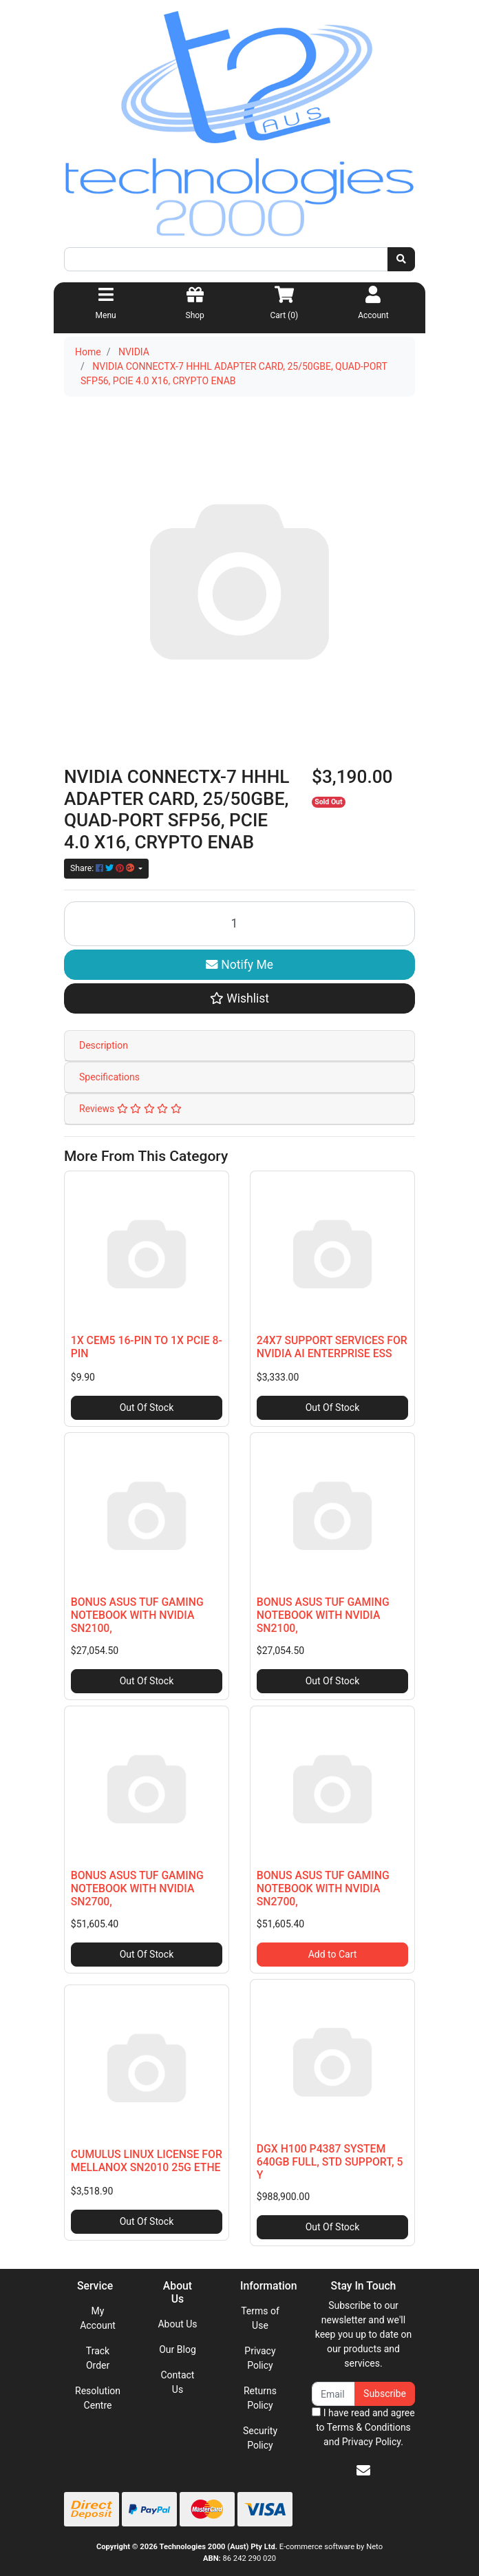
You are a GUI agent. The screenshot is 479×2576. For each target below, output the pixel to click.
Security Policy (260, 2438)
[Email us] (363, 2470)
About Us (177, 2323)
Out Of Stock (147, 1407)
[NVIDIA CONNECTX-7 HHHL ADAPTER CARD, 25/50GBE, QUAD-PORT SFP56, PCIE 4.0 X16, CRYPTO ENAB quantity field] (239, 923)
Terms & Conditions (369, 2427)
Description (103, 1045)
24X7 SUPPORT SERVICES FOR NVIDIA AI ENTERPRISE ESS (332, 1347)
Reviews (130, 1108)
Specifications (109, 1076)
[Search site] (401, 259)
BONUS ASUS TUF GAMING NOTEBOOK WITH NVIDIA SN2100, (137, 1615)
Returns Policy (260, 2398)
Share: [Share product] (103, 868)
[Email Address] (333, 2394)
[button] (239, 998)
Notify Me (239, 965)
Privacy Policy (259, 2358)
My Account (98, 2318)
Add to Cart (332, 1954)
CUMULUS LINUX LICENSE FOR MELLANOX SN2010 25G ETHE (146, 2161)
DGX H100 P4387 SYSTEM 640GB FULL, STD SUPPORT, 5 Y (330, 2161)
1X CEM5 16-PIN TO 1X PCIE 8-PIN (146, 1347)
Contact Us (178, 2382)
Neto (374, 2546)
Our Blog (177, 2349)
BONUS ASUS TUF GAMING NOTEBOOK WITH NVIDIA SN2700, (137, 1888)
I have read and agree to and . (363, 2427)
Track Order (97, 2358)
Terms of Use (260, 2318)
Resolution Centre (97, 2398)
